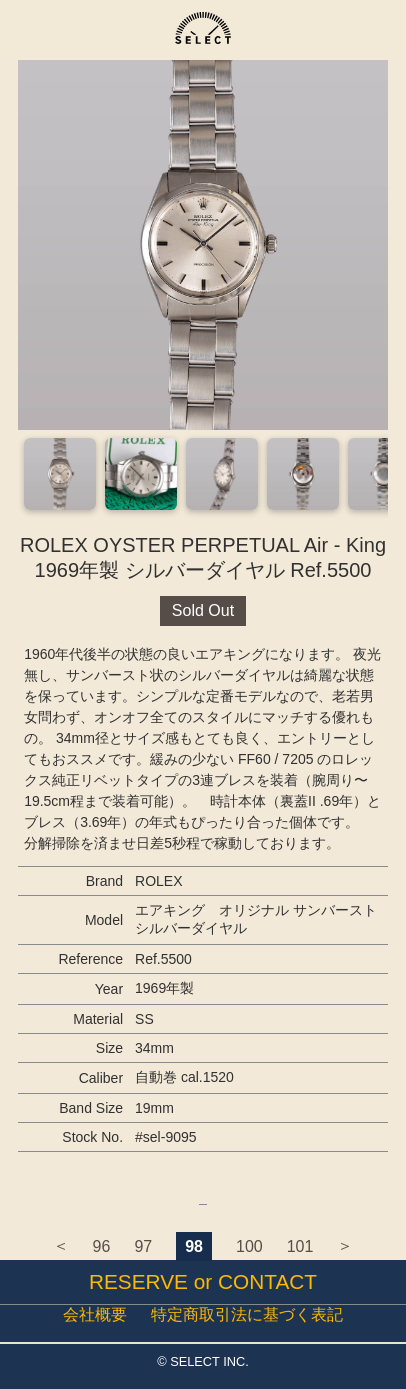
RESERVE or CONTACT (203, 1281)
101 (300, 1246)
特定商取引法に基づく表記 (247, 1314)
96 (102, 1246)
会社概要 (95, 1314)
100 (249, 1246)
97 (143, 1246)
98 (194, 1246)
